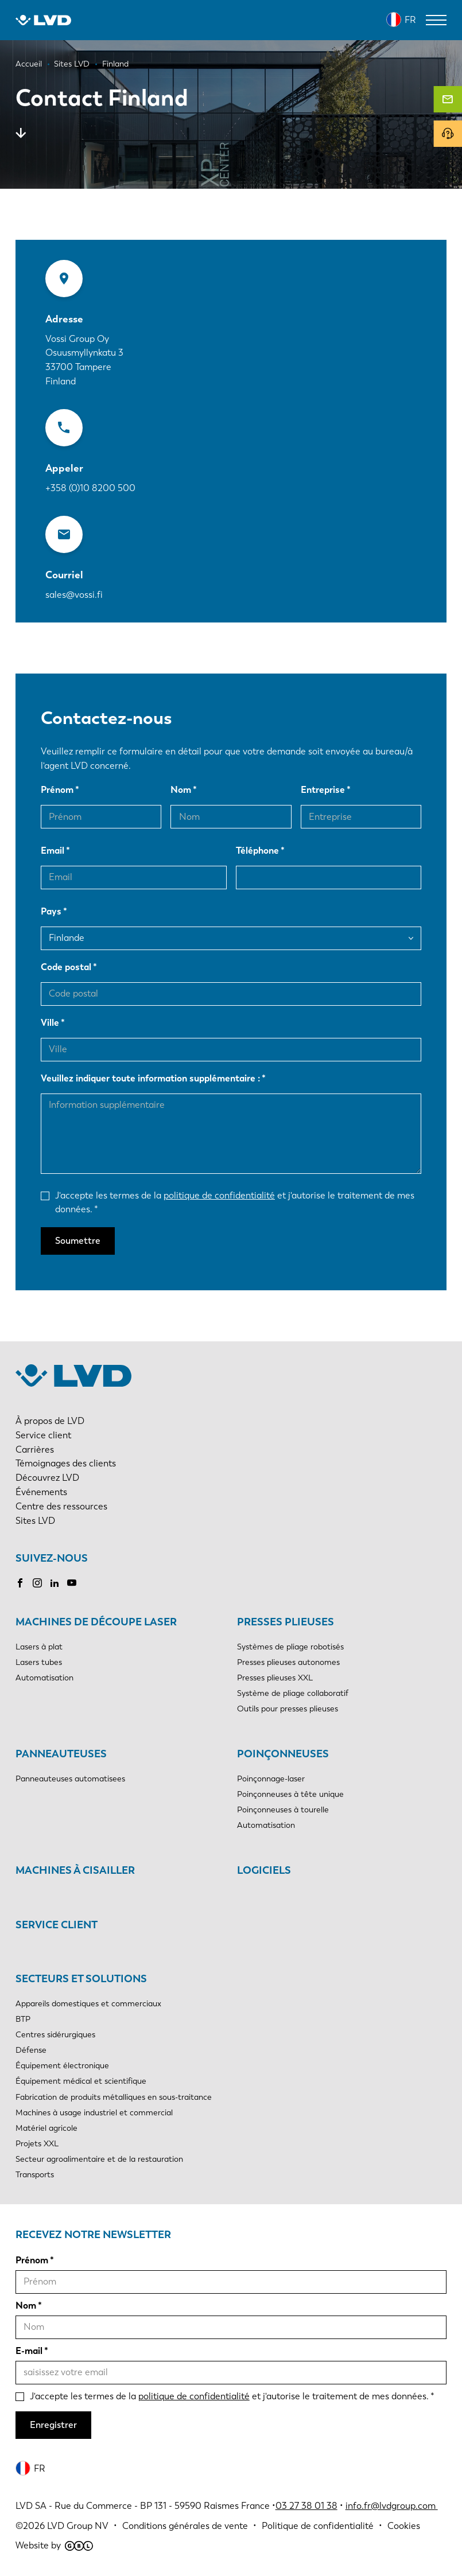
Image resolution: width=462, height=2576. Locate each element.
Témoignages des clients (65, 1463)
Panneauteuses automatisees (70, 1779)
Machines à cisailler (75, 1870)
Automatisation (44, 1678)
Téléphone (257, 850)
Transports (34, 2175)
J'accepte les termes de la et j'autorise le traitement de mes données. (234, 1202)
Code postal (66, 967)
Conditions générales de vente (185, 2525)
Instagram (37, 1582)
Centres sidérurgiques (55, 2035)
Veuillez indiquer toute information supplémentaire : (150, 1078)
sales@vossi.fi (74, 594)
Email (52, 850)
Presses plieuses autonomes (288, 1662)
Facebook (20, 1582)
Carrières (34, 1449)
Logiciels (264, 1870)
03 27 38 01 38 (306, 2505)
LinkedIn (54, 1582)
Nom (180, 789)
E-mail (28, 2350)
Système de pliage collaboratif (292, 1693)
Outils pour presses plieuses (287, 1709)
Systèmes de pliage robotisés (290, 1647)
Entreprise (323, 789)
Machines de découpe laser (96, 1622)
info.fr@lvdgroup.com (391, 2505)
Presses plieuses (285, 1622)
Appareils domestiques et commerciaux (88, 2004)
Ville (50, 1022)
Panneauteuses (61, 1754)
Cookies (403, 2525)
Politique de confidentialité (318, 2525)
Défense (30, 2050)
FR (410, 19)
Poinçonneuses (283, 1754)
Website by (54, 2545)
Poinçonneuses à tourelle (283, 1810)
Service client (43, 1435)
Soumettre (77, 1240)
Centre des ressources (61, 1506)
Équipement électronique (62, 2066)
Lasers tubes (38, 1662)
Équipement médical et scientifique (80, 2081)
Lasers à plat (39, 1647)
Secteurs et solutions (81, 1978)
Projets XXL (37, 2144)
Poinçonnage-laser (271, 1779)
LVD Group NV (77, 2525)
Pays (51, 911)
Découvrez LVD (47, 1477)
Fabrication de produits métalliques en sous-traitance (113, 2097)
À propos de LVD (49, 1420)
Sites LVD (35, 1520)
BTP (22, 2019)
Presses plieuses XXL (275, 1678)
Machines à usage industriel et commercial (94, 2113)
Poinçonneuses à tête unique (290, 1794)
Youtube (71, 1582)
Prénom (57, 789)
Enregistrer (53, 2424)
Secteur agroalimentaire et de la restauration (99, 2159)
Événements (41, 1492)
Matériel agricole (46, 2128)
